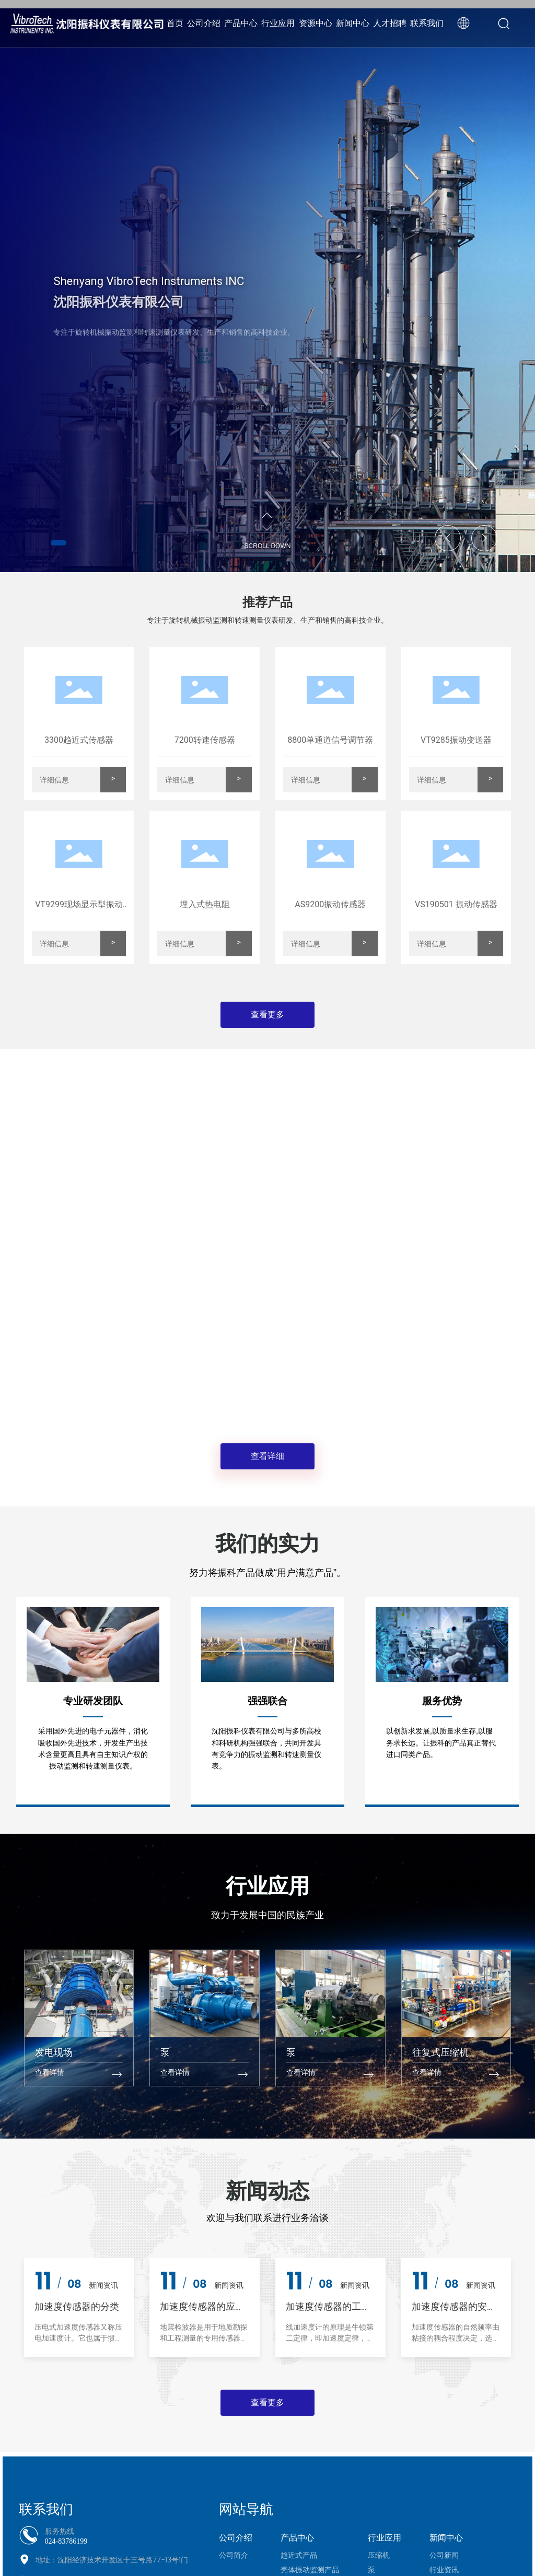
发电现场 (54, 2052)
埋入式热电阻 (205, 904)
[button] (58, 542)
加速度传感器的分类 (76, 2306)
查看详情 (49, 2072)
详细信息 (54, 780)
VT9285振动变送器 (456, 740)
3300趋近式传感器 (78, 740)
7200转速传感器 (205, 740)
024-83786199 (66, 2541)
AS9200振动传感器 (330, 904)
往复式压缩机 (440, 2052)
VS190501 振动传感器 (456, 904)
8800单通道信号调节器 (330, 740)
